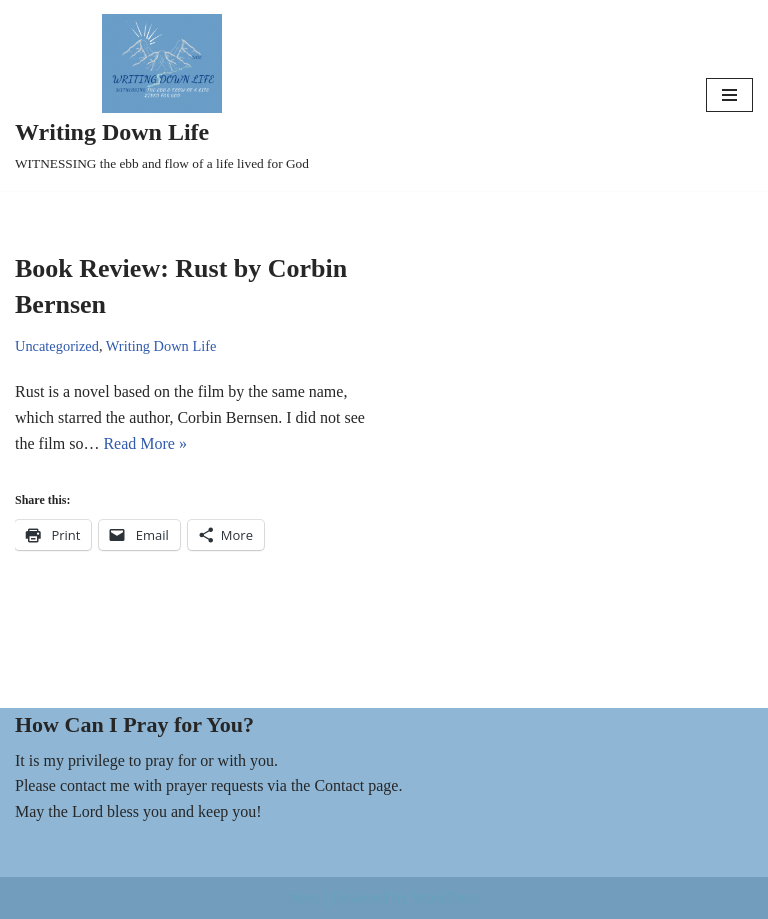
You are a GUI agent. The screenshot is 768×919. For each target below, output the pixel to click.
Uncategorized (57, 346)
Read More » (145, 443)
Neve (304, 897)
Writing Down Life (161, 346)
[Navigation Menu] (729, 95)
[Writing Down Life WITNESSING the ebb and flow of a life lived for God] (162, 95)
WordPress (446, 897)
